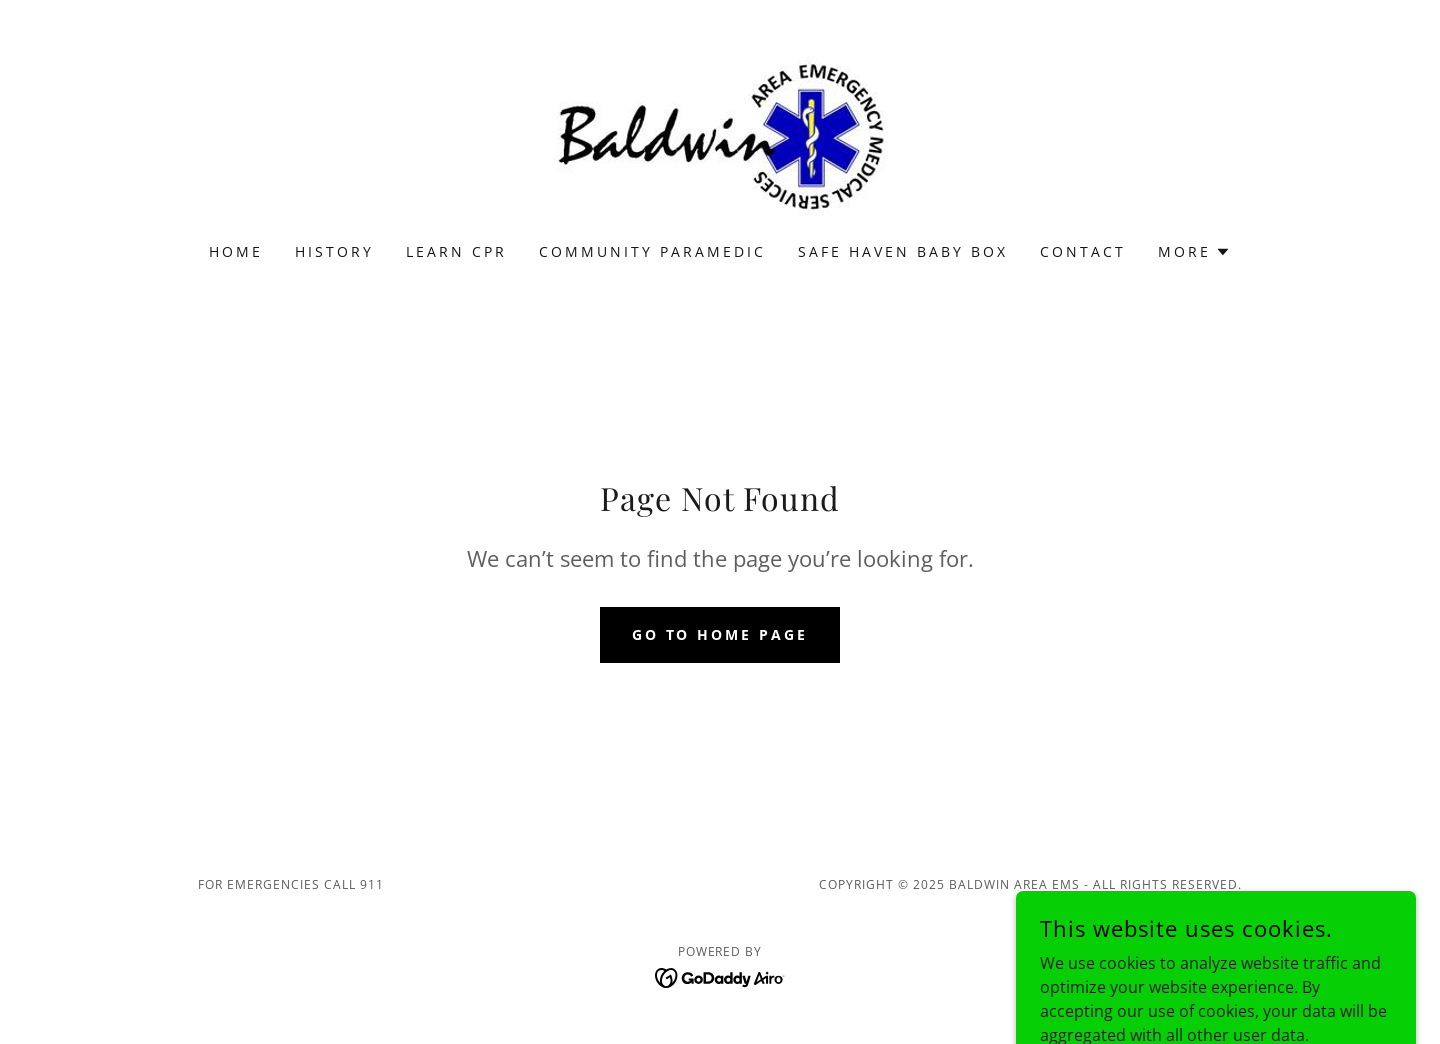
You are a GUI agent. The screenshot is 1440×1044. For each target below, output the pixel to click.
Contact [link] (1083, 251)
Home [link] (236, 251)
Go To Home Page (720, 634)
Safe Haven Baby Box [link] (903, 251)
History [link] (334, 251)
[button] (1194, 252)
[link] (720, 134)
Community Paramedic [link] (652, 251)
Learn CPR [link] (456, 251)
